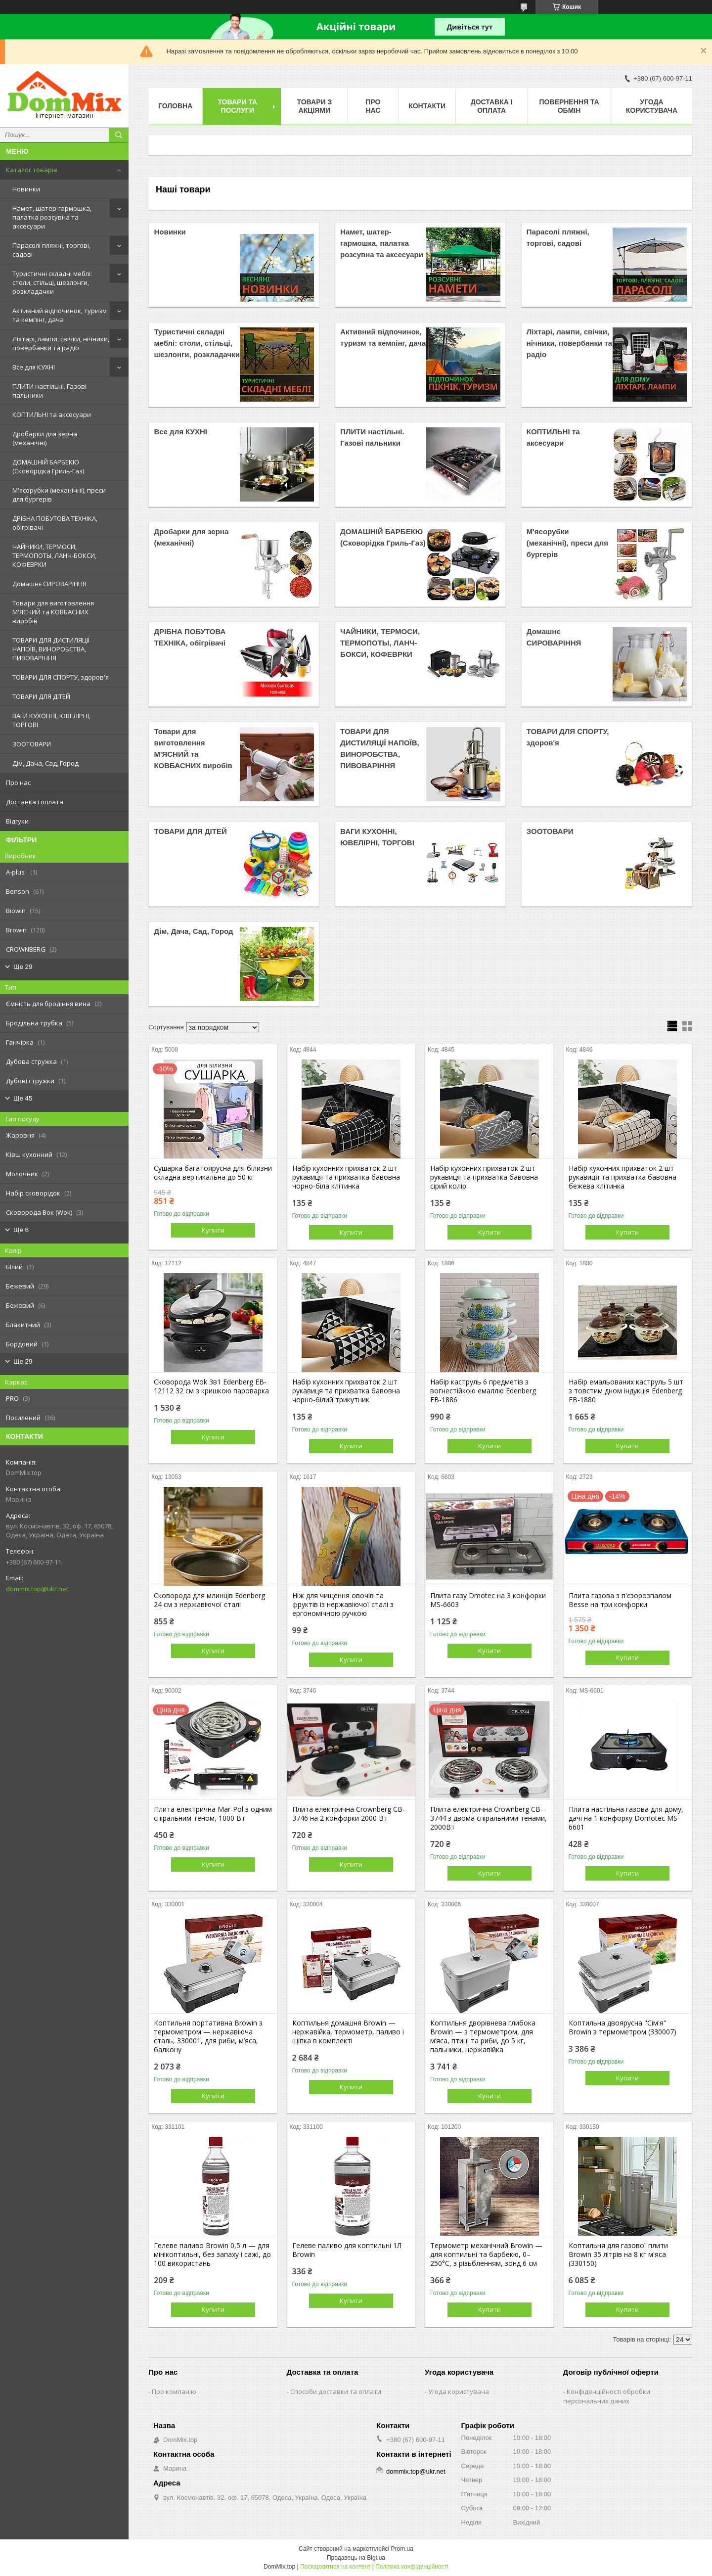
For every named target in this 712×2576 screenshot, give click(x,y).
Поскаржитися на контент (335, 2566)
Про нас (18, 782)
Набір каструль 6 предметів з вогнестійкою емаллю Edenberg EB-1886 (483, 1391)
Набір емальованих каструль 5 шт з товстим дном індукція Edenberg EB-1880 (626, 1391)
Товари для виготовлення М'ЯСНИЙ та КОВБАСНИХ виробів (53, 611)
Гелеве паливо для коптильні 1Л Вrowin (346, 2250)
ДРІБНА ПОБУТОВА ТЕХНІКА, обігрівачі (54, 523)
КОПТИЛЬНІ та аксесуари (51, 414)
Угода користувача (651, 106)
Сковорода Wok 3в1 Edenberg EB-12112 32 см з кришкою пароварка (211, 1386)
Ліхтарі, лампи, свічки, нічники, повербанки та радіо (60, 343)
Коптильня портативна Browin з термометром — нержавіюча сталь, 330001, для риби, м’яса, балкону (208, 2036)
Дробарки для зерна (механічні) (44, 438)
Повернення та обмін (569, 106)
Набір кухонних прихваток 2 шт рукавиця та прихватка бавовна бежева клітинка (622, 1177)
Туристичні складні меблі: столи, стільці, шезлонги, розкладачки (52, 282)
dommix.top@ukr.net (37, 1588)
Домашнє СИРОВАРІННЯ (49, 583)
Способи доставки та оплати (335, 2391)
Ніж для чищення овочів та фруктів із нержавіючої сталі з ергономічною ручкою (343, 1604)
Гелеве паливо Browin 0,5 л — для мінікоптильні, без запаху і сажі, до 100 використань (212, 2254)
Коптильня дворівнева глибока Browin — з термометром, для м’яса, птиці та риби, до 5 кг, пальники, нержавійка (482, 2036)
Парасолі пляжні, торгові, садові (51, 250)
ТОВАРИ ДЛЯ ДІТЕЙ (41, 696)
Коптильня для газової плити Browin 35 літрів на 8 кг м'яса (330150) (618, 2254)
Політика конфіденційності (411, 2566)
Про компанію (174, 2391)
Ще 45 (22, 1098)
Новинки (26, 188)
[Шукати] (119, 135)
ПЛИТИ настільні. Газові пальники (49, 391)
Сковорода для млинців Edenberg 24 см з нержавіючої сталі (209, 1600)
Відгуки (17, 821)
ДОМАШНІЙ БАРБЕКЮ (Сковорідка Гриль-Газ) (48, 466)
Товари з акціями (314, 106)
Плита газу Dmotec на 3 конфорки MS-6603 (488, 1600)
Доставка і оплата (34, 801)
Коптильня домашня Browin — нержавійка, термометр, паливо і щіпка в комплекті (348, 2032)
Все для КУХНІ (33, 367)
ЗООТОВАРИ (31, 743)
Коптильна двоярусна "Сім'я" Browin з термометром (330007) (622, 2027)
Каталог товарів (31, 169)
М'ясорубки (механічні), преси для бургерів (59, 495)
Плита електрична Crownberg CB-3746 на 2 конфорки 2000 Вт (348, 1814)
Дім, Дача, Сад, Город (45, 763)
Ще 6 (21, 1230)
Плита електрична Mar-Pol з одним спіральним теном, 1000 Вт (213, 1814)
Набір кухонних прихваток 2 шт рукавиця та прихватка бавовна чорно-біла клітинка (346, 1177)
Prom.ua (402, 2548)
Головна (175, 106)
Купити (213, 1230)
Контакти (426, 106)
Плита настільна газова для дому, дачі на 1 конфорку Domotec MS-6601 (626, 1818)
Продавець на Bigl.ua (356, 2557)
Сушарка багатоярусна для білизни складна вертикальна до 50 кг (213, 1173)
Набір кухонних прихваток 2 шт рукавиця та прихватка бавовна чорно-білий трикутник (346, 1391)
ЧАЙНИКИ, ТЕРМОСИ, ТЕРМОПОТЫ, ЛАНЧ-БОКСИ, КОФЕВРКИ (54, 555)
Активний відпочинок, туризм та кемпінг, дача (59, 315)
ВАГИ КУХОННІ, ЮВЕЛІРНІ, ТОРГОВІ (51, 720)
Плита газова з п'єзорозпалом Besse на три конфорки (620, 1600)
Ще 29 (22, 966)
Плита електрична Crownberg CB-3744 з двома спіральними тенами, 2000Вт (488, 1818)
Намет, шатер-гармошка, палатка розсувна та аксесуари (51, 217)
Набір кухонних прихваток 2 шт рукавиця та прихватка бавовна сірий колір (484, 1177)
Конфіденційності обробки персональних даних (606, 2396)
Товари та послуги (237, 106)
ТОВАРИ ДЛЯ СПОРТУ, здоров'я (60, 677)
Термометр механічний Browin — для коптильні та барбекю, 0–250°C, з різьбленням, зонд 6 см (486, 2254)
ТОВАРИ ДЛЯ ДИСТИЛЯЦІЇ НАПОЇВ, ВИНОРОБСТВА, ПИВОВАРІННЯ (50, 649)
